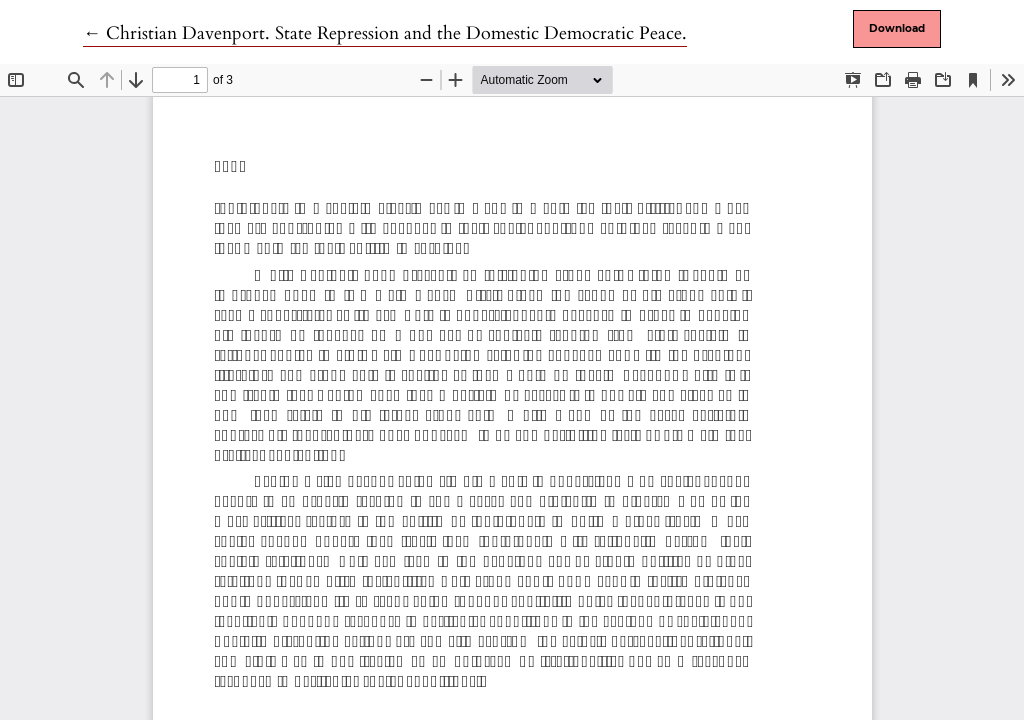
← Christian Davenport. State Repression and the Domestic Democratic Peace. (385, 33)
